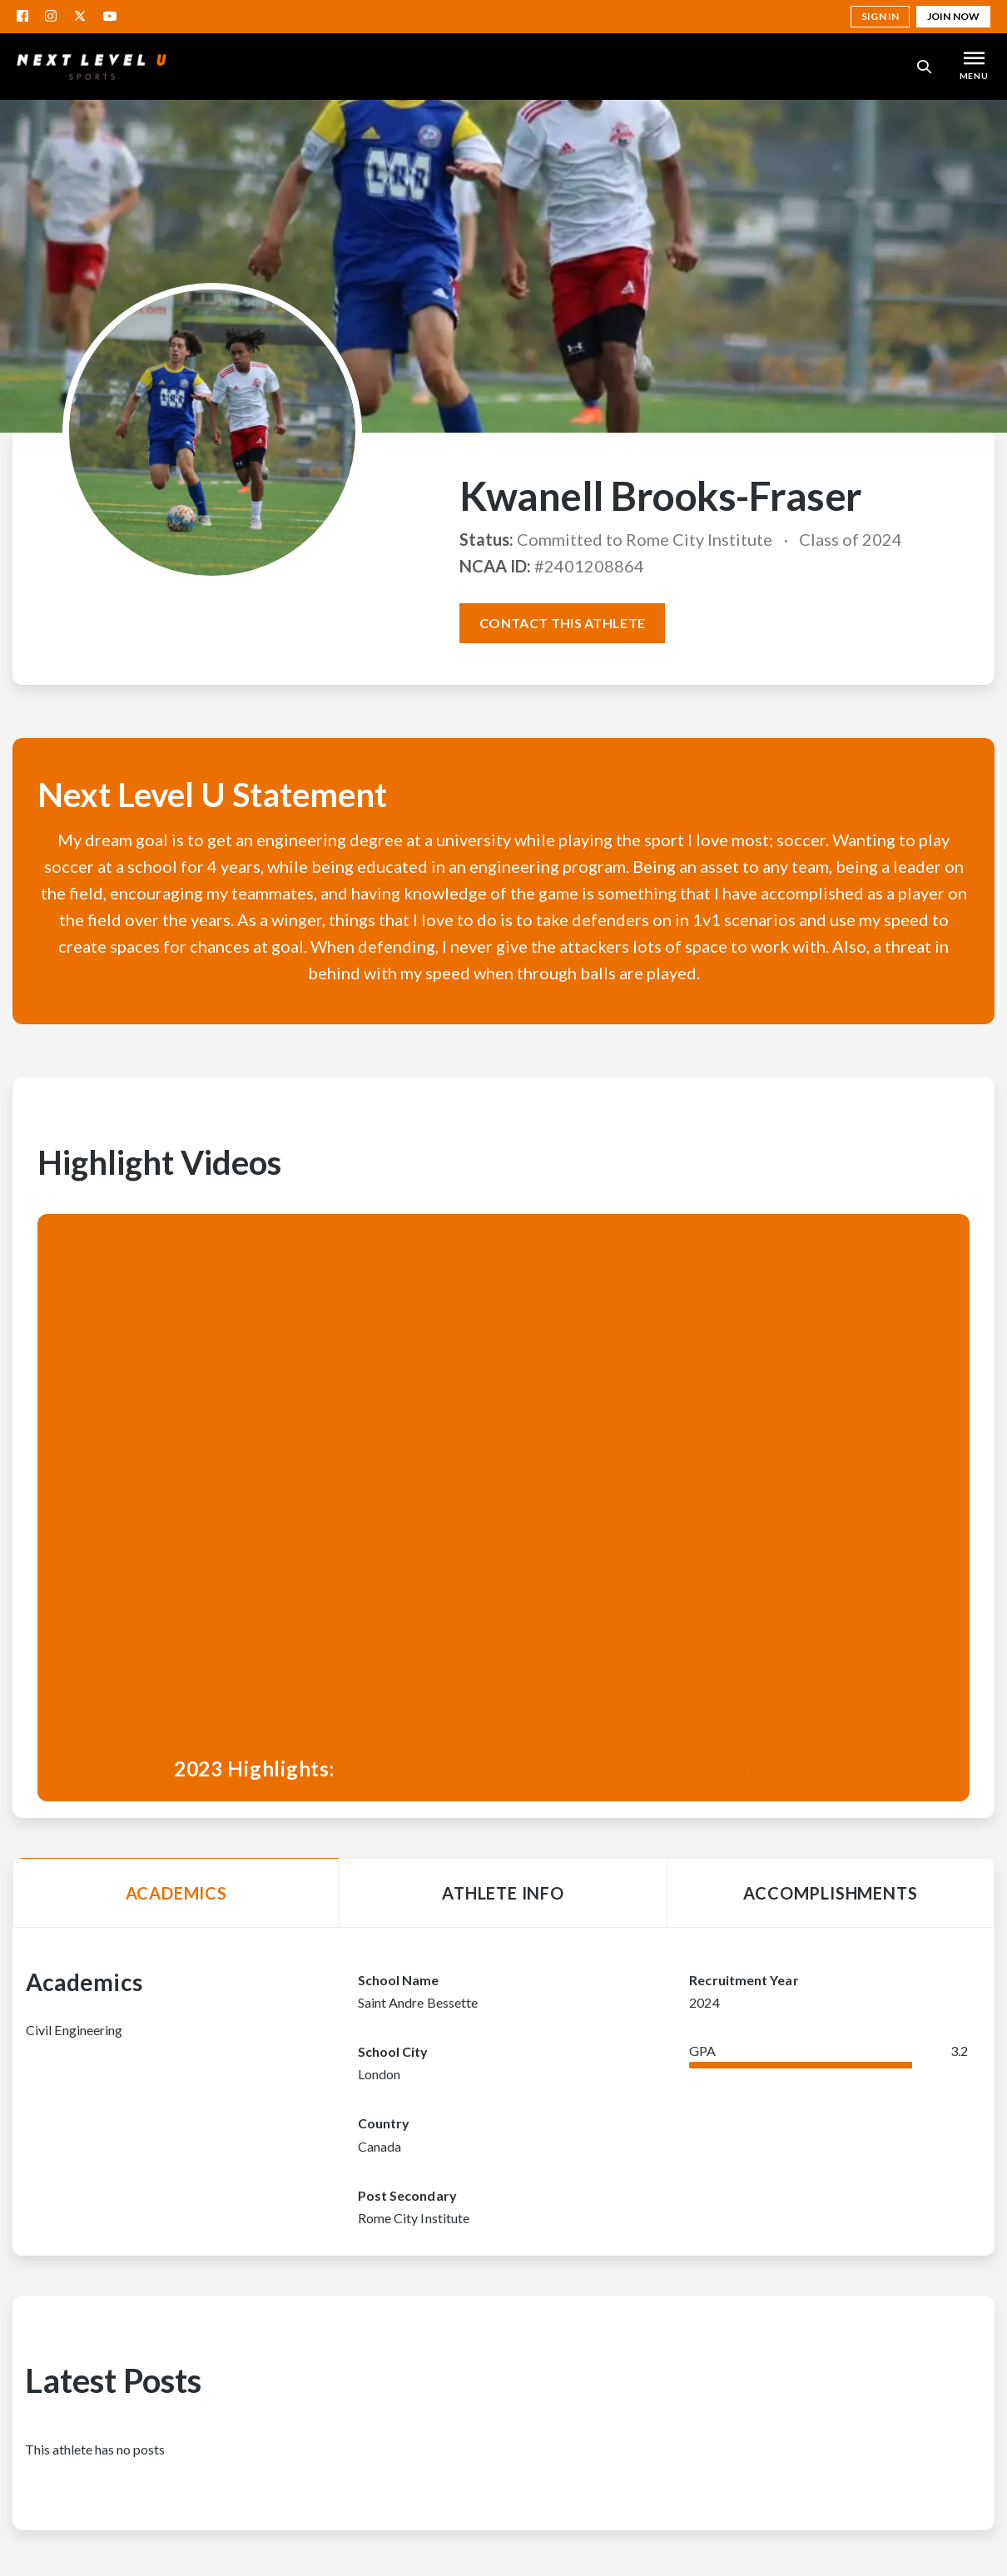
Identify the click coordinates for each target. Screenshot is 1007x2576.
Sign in (880, 16)
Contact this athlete (562, 623)
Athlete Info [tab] (503, 1893)
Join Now (953, 16)
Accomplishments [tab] (830, 1893)
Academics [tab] (176, 1893)
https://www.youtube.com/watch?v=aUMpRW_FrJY (586, 1768)
